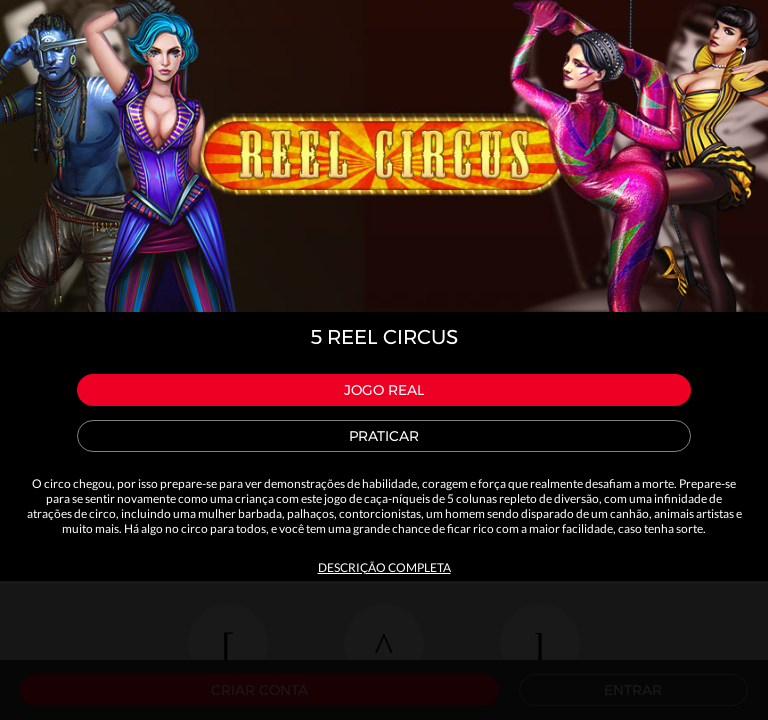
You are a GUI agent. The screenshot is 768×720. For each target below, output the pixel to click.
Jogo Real (384, 390)
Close (744, 36)
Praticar (384, 436)
